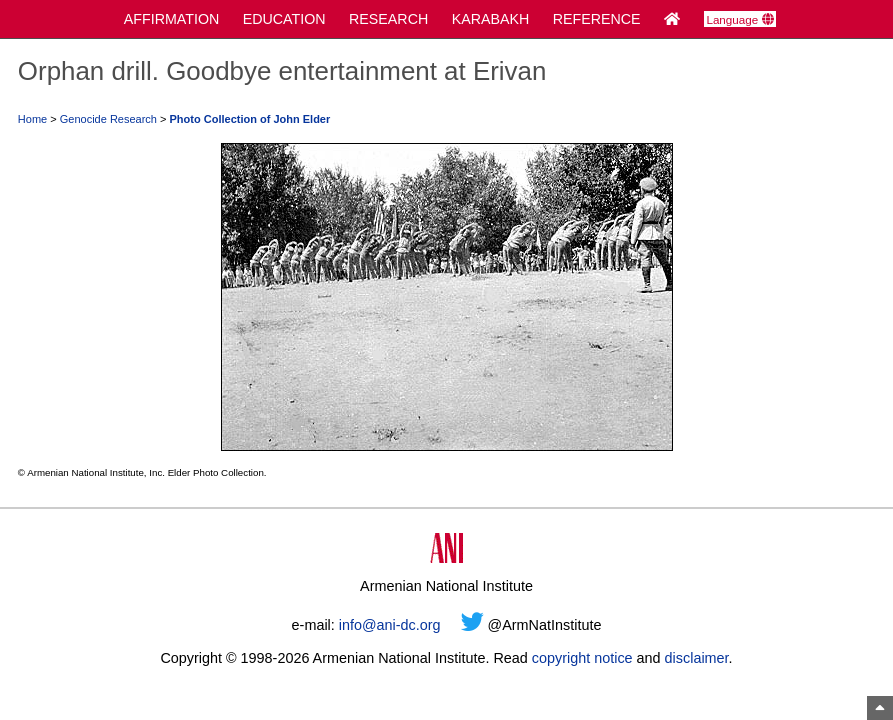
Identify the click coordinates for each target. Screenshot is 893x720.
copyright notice (582, 658)
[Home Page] (672, 19)
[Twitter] (472, 625)
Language (739, 20)
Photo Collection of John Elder (250, 119)
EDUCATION (284, 19)
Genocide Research (108, 119)
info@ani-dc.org (390, 625)
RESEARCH (388, 19)
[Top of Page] (880, 708)
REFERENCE (597, 19)
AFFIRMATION (172, 19)
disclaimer (697, 658)
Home (32, 119)
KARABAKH (491, 19)
